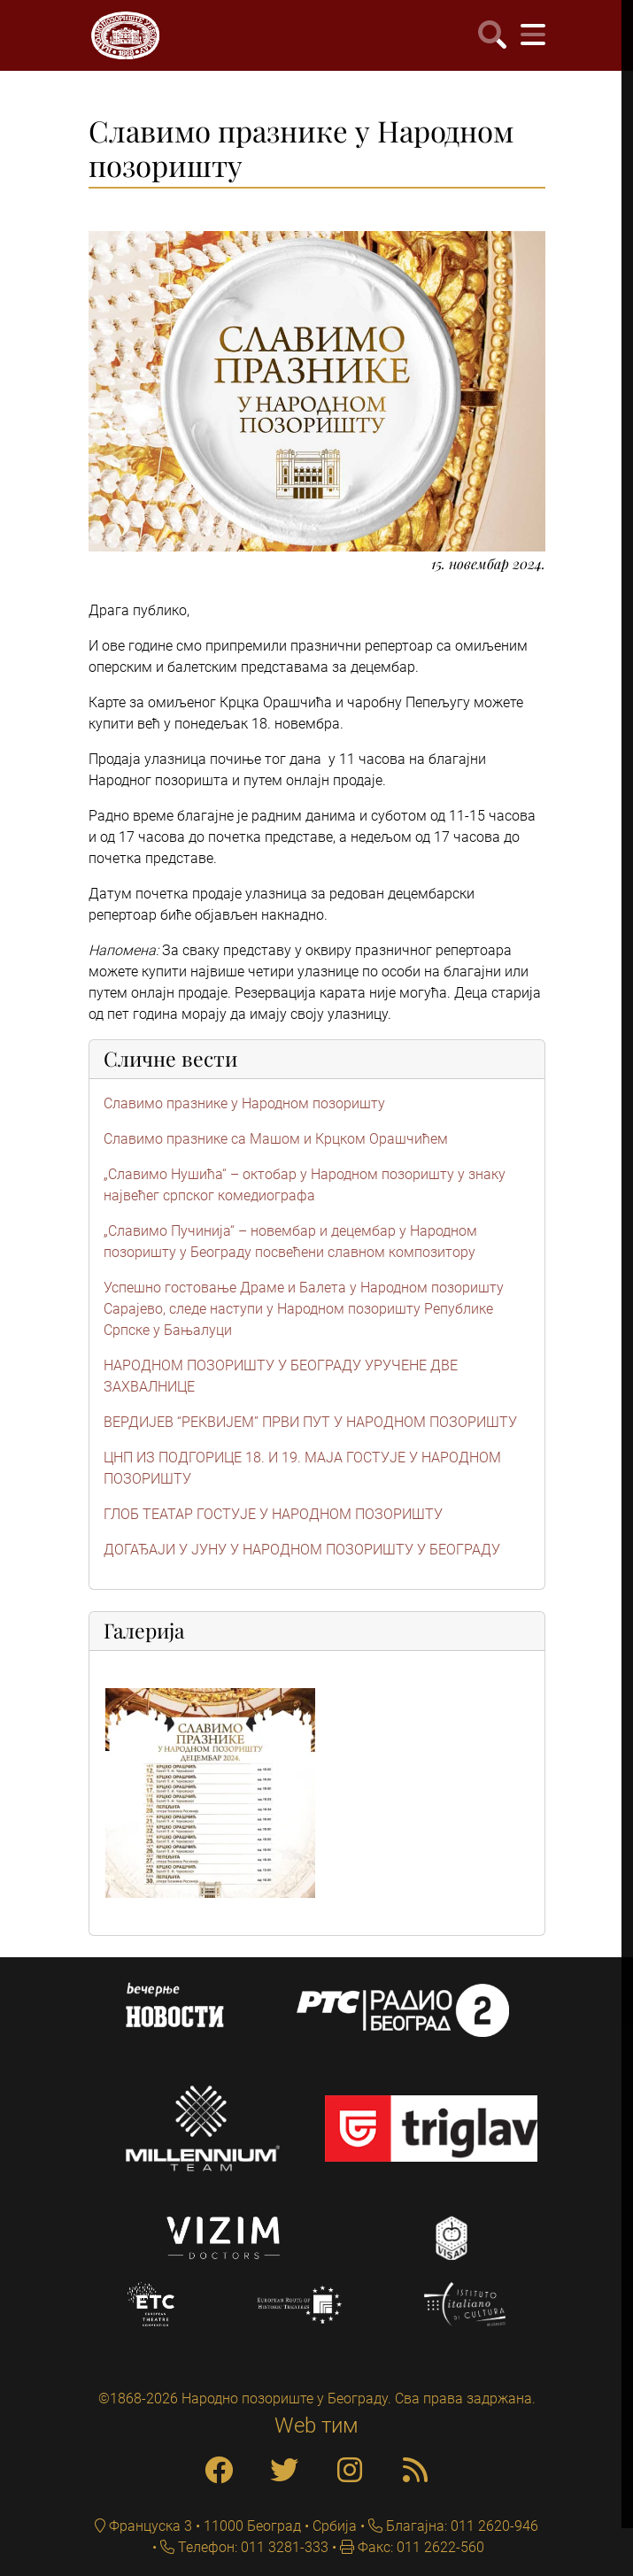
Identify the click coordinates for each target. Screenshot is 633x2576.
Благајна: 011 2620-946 (460, 2526)
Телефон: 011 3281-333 (251, 2547)
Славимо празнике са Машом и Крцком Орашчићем (276, 1138)
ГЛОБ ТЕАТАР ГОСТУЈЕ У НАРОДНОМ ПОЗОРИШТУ (273, 1514)
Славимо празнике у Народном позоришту (244, 1103)
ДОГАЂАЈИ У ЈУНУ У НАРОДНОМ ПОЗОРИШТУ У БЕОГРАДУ (302, 1549)
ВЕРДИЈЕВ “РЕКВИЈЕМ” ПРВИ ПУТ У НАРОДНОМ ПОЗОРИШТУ (310, 1422)
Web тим (316, 2425)
